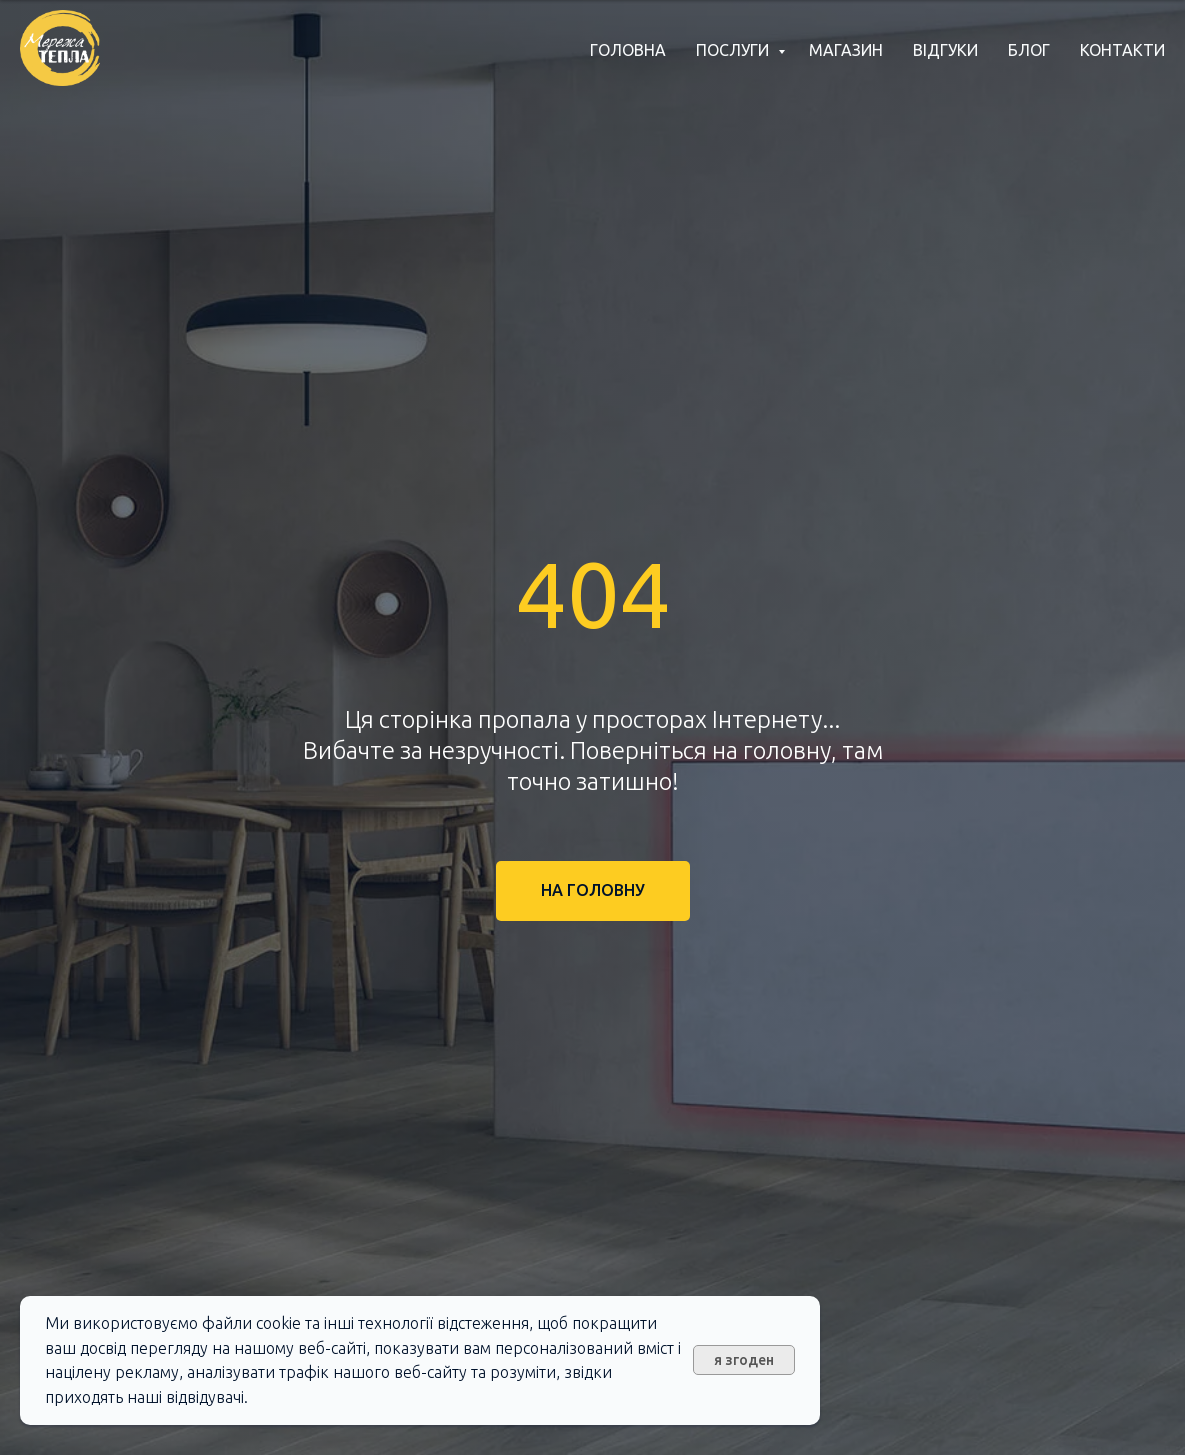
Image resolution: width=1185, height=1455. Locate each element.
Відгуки (945, 50)
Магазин (846, 50)
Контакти (1122, 50)
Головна (628, 50)
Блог (1029, 50)
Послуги (734, 50)
